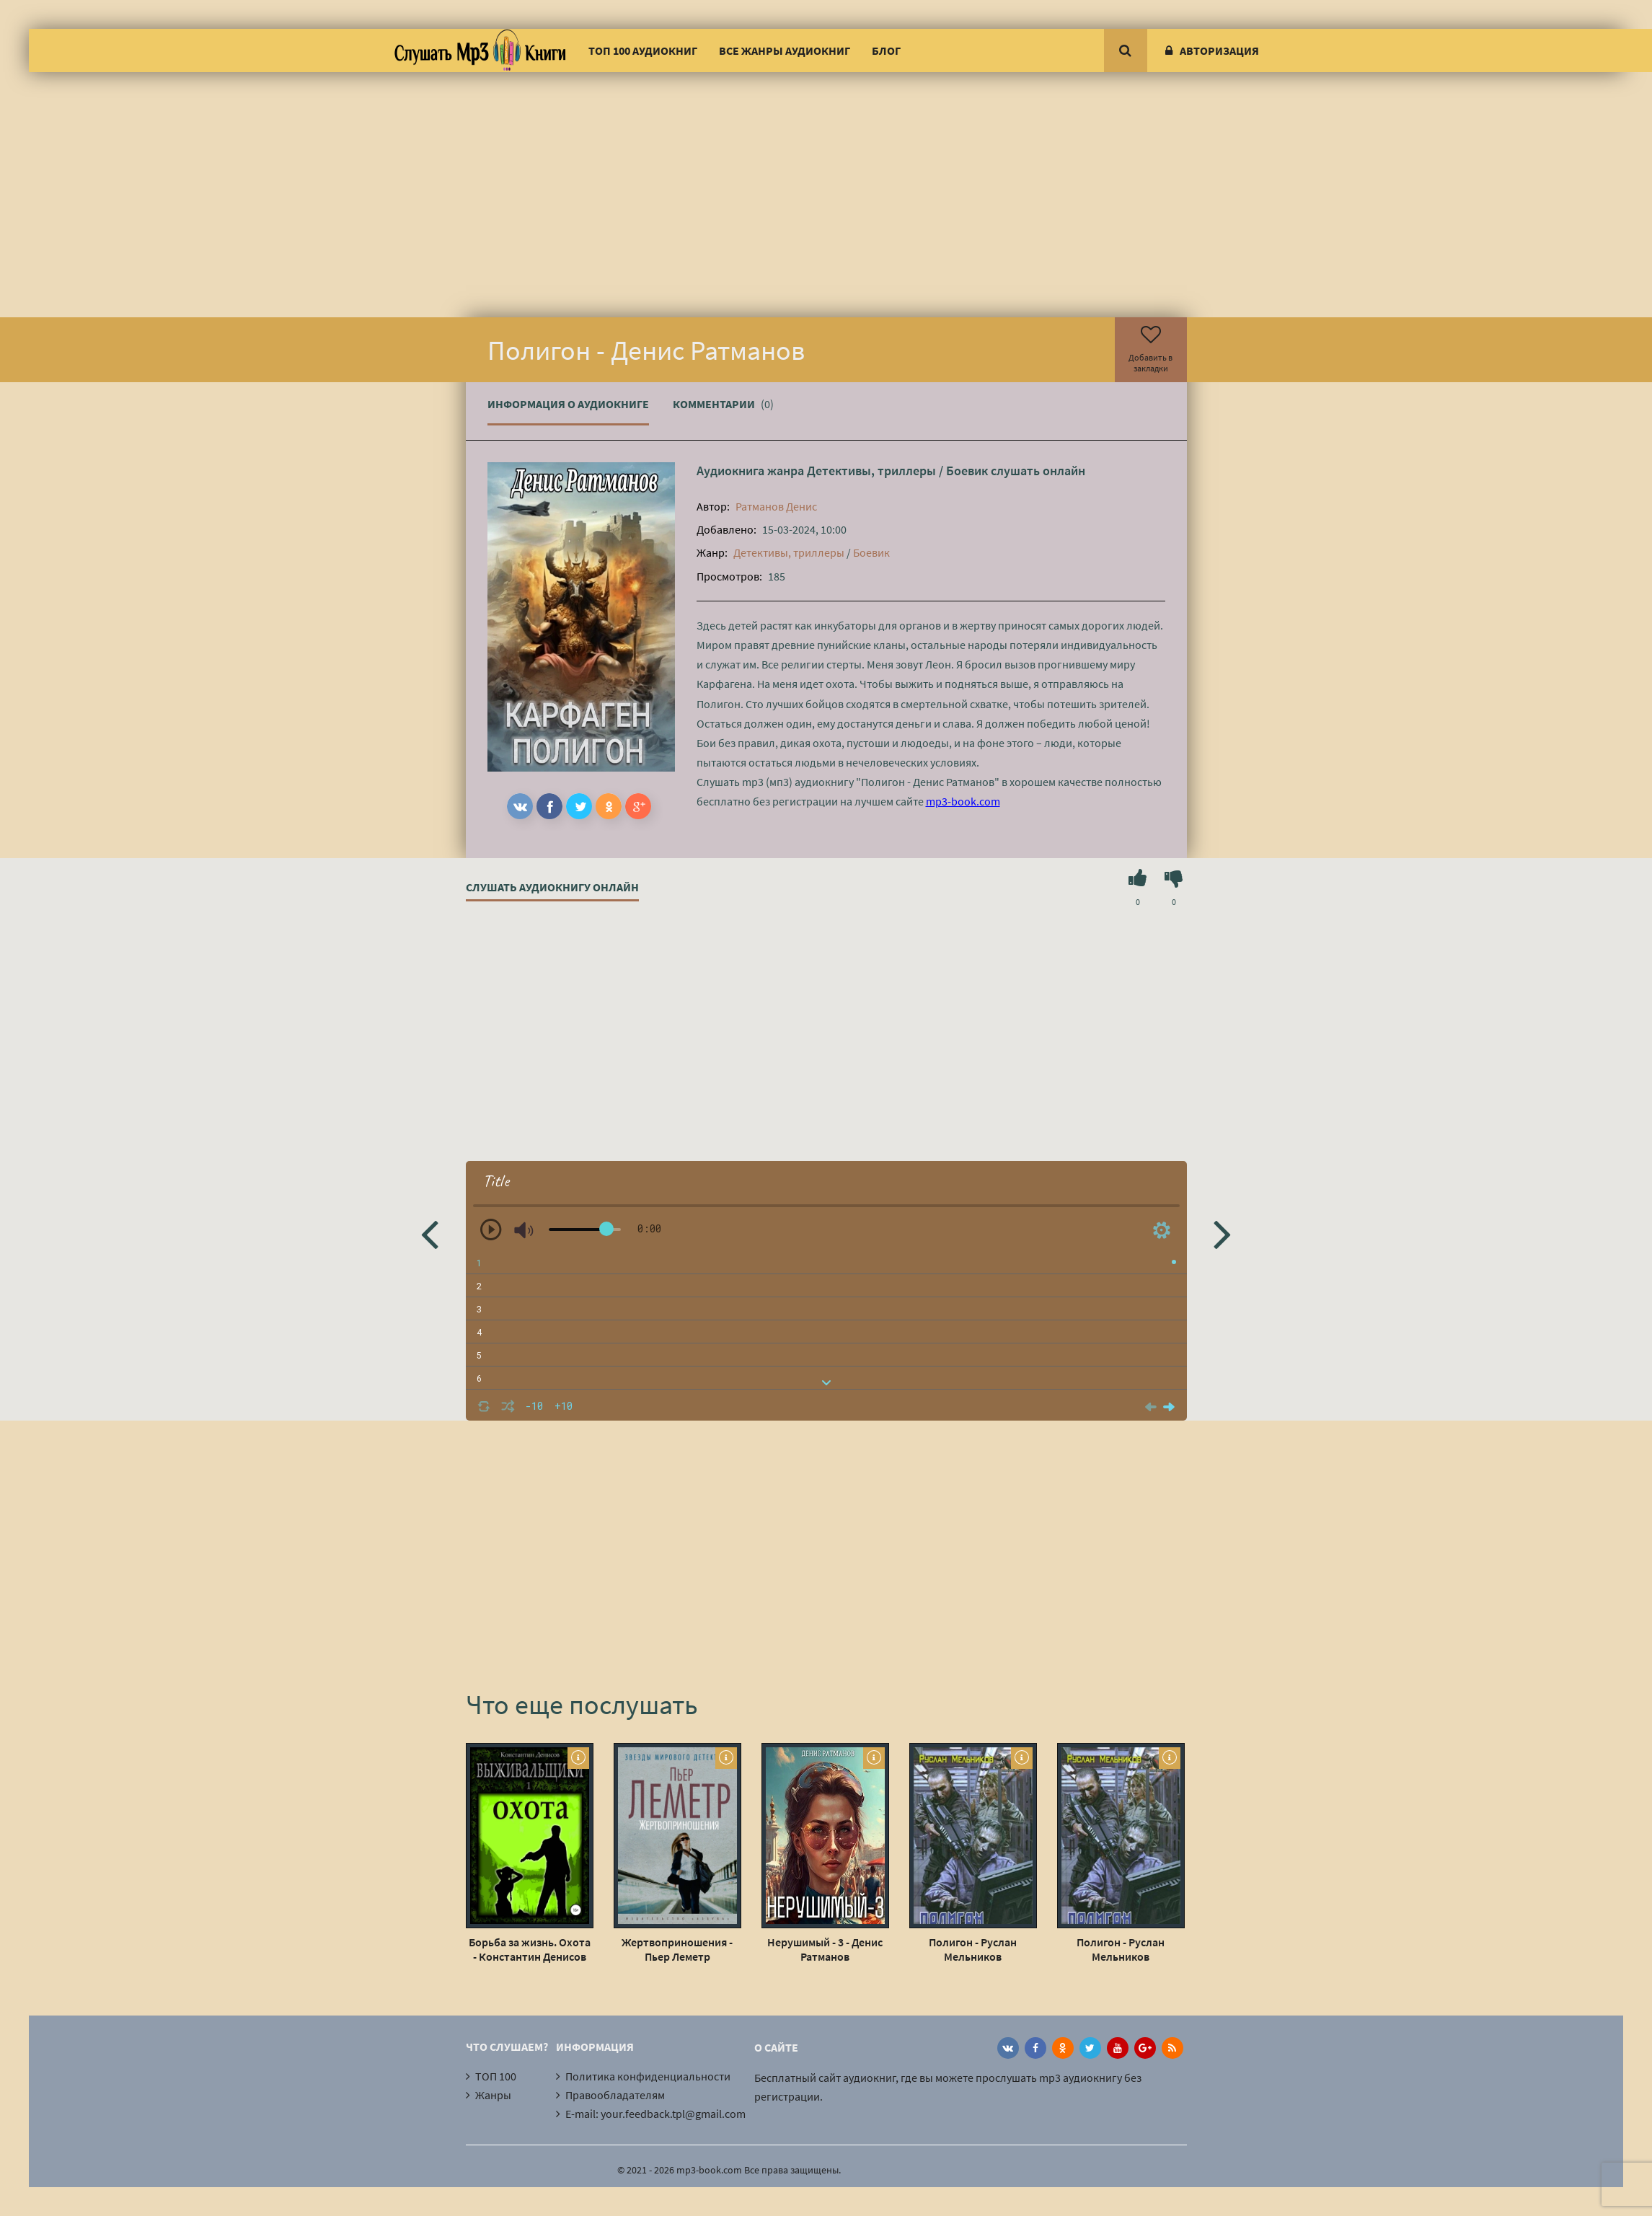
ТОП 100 (495, 2076)
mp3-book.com (963, 801)
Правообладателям (615, 2095)
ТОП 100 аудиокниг (642, 50)
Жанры (493, 2095)
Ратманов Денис (776, 506)
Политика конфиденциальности (647, 2076)
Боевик (967, 470)
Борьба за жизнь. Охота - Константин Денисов (530, 1949)
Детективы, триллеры (871, 470)
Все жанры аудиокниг (784, 50)
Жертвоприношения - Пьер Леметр (677, 1949)
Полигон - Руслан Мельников (973, 1949)
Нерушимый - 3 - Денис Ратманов (825, 1949)
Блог (886, 50)
